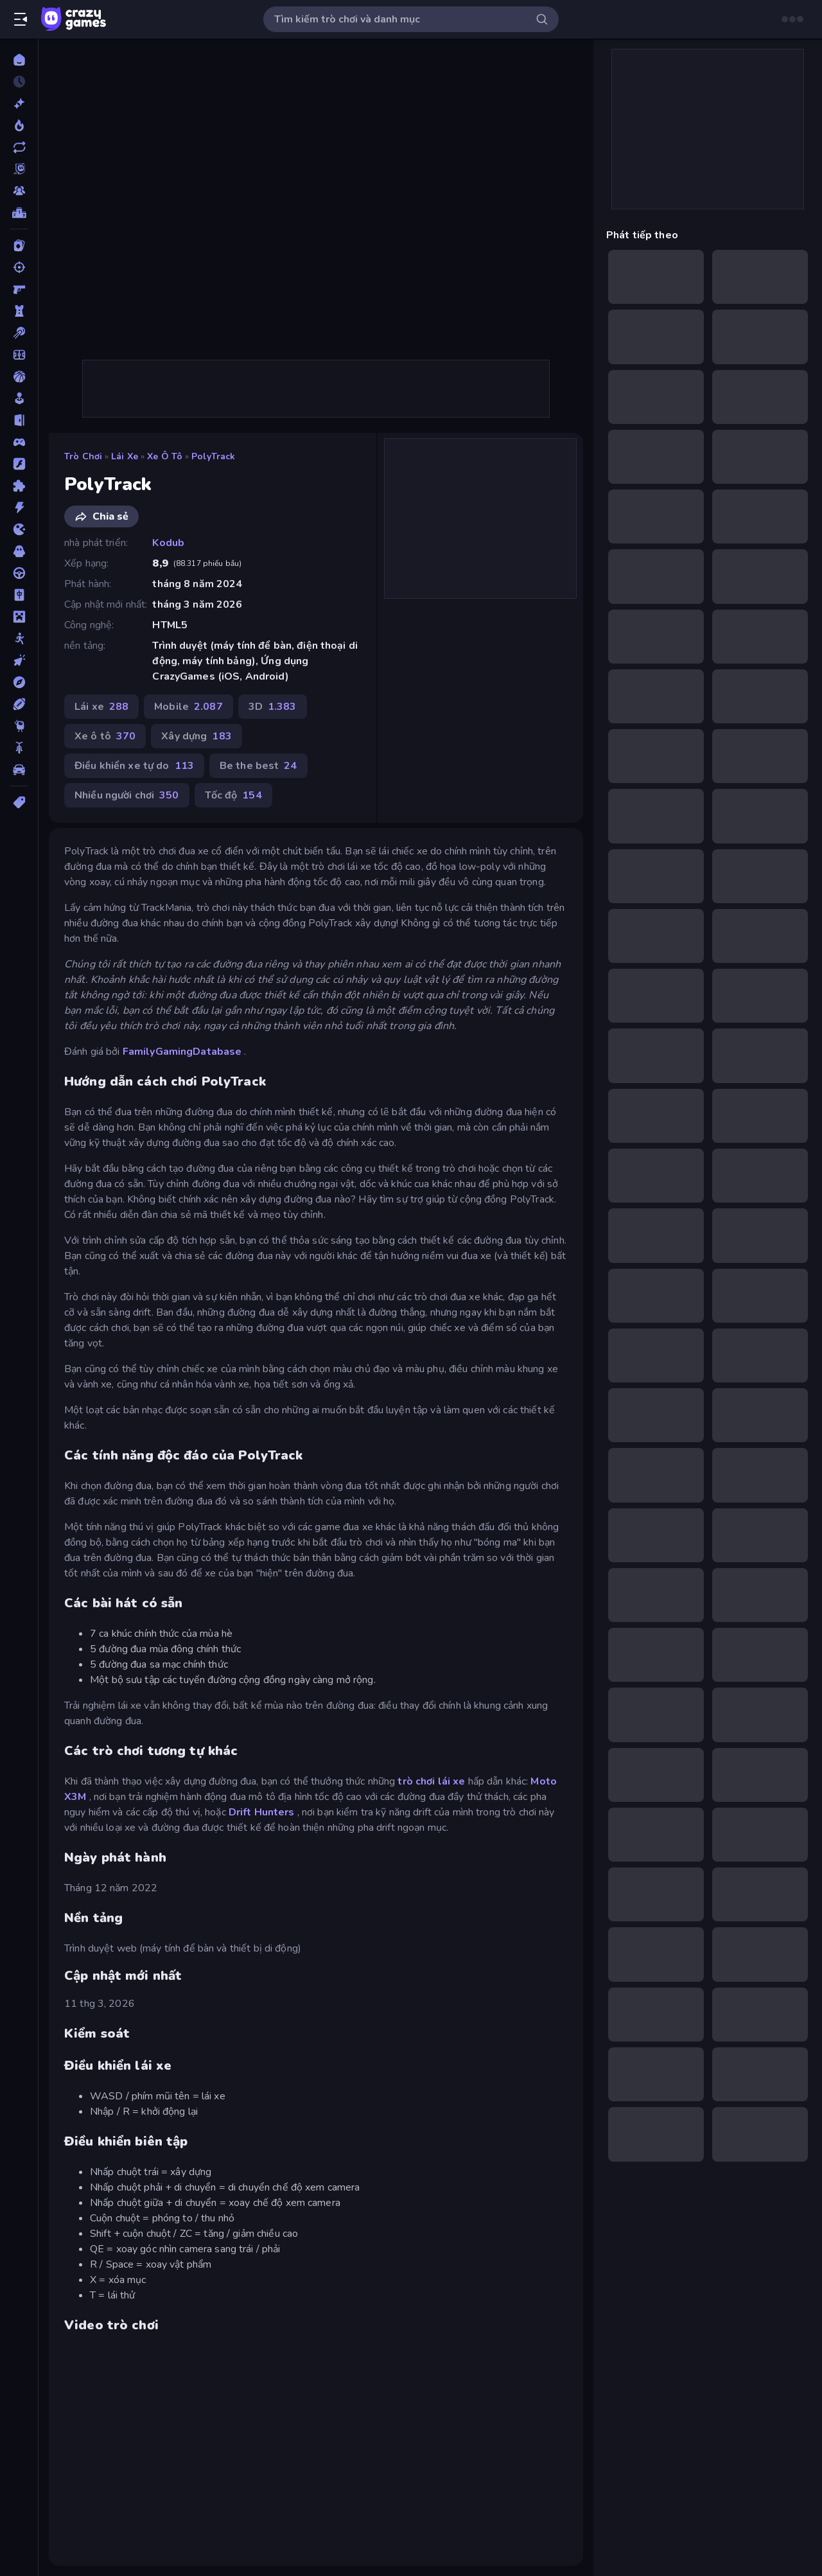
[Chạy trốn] (19, 420)
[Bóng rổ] (19, 376)
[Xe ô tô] (19, 770)
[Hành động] (19, 507)
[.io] (19, 529)
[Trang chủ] (19, 60)
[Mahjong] (19, 595)
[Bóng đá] (19, 355)
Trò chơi (83, 456)
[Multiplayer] (19, 191)
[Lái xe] (19, 573)
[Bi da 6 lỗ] (19, 333)
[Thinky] (19, 726)
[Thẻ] (19, 802)
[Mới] (19, 103)
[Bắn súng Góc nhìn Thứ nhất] (19, 289)
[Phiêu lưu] (19, 682)
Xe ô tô (164, 456)
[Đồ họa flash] (19, 464)
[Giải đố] (19, 486)
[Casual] (19, 398)
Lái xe (124, 456)
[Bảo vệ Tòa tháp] (19, 311)
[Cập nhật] (19, 147)
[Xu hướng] (19, 125)
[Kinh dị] (19, 551)
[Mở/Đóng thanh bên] (20, 19)
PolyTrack (213, 456)
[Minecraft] (19, 617)
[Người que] (19, 638)
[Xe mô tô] (19, 748)
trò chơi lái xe (431, 1781)
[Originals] (19, 169)
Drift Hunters (262, 1812)
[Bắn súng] (19, 267)
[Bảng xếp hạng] (19, 213)
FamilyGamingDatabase (182, 1052)
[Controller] (19, 442)
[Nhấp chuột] (19, 660)
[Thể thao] (19, 704)
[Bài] (19, 245)
